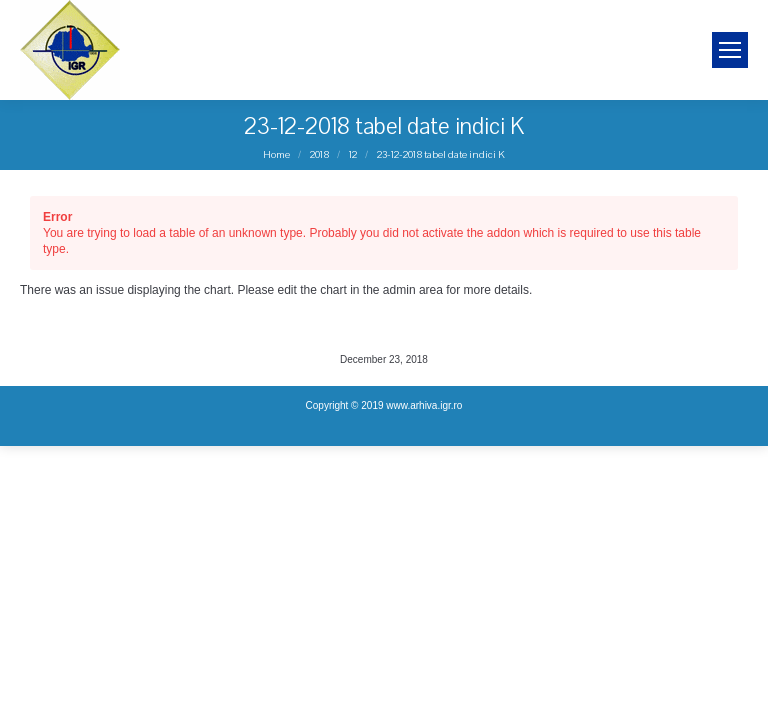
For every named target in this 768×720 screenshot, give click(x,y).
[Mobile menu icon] (730, 50)
